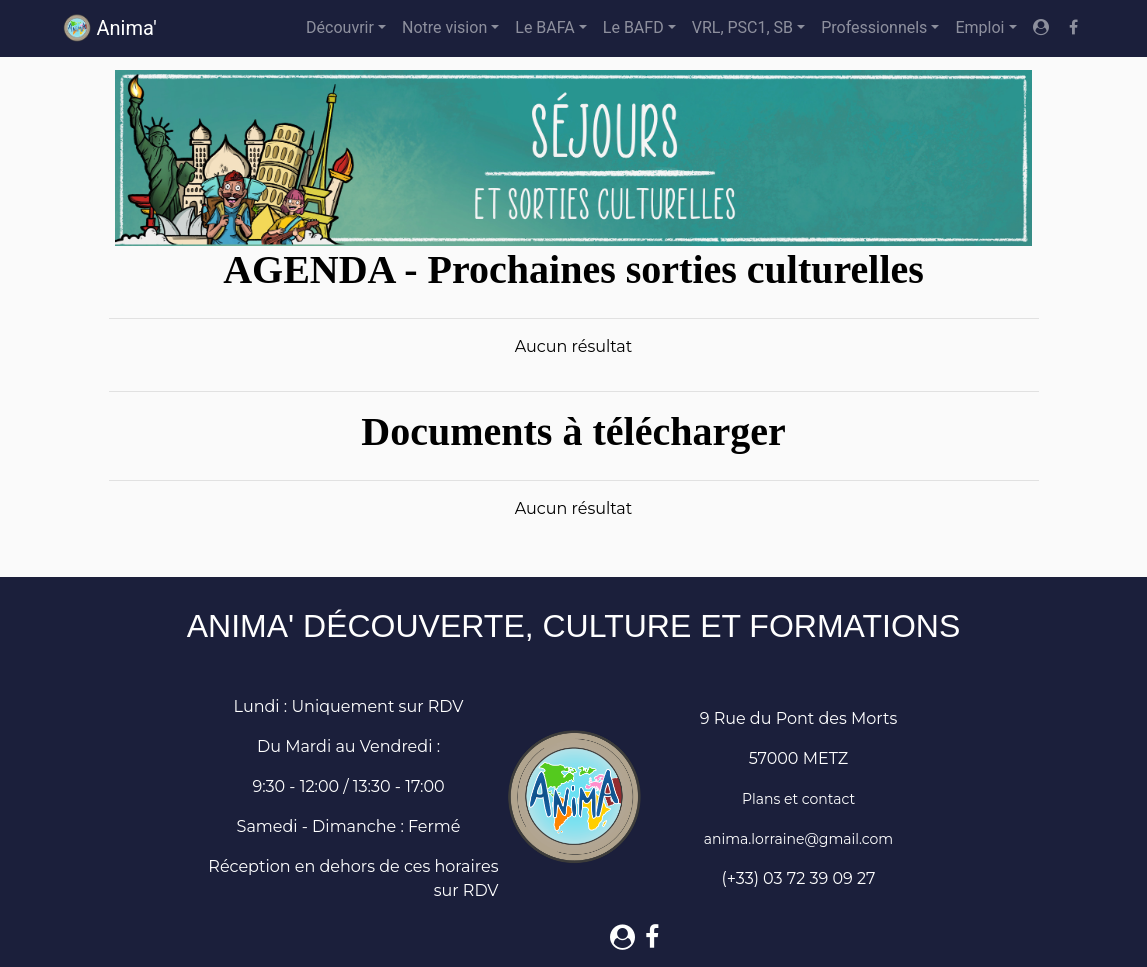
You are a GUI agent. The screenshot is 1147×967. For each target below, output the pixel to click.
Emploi (979, 27)
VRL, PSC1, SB (742, 27)
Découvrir (340, 27)
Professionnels (874, 27)
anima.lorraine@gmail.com (798, 839)
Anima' (109, 28)
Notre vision (444, 27)
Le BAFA (544, 27)
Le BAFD (633, 27)
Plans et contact (798, 799)
